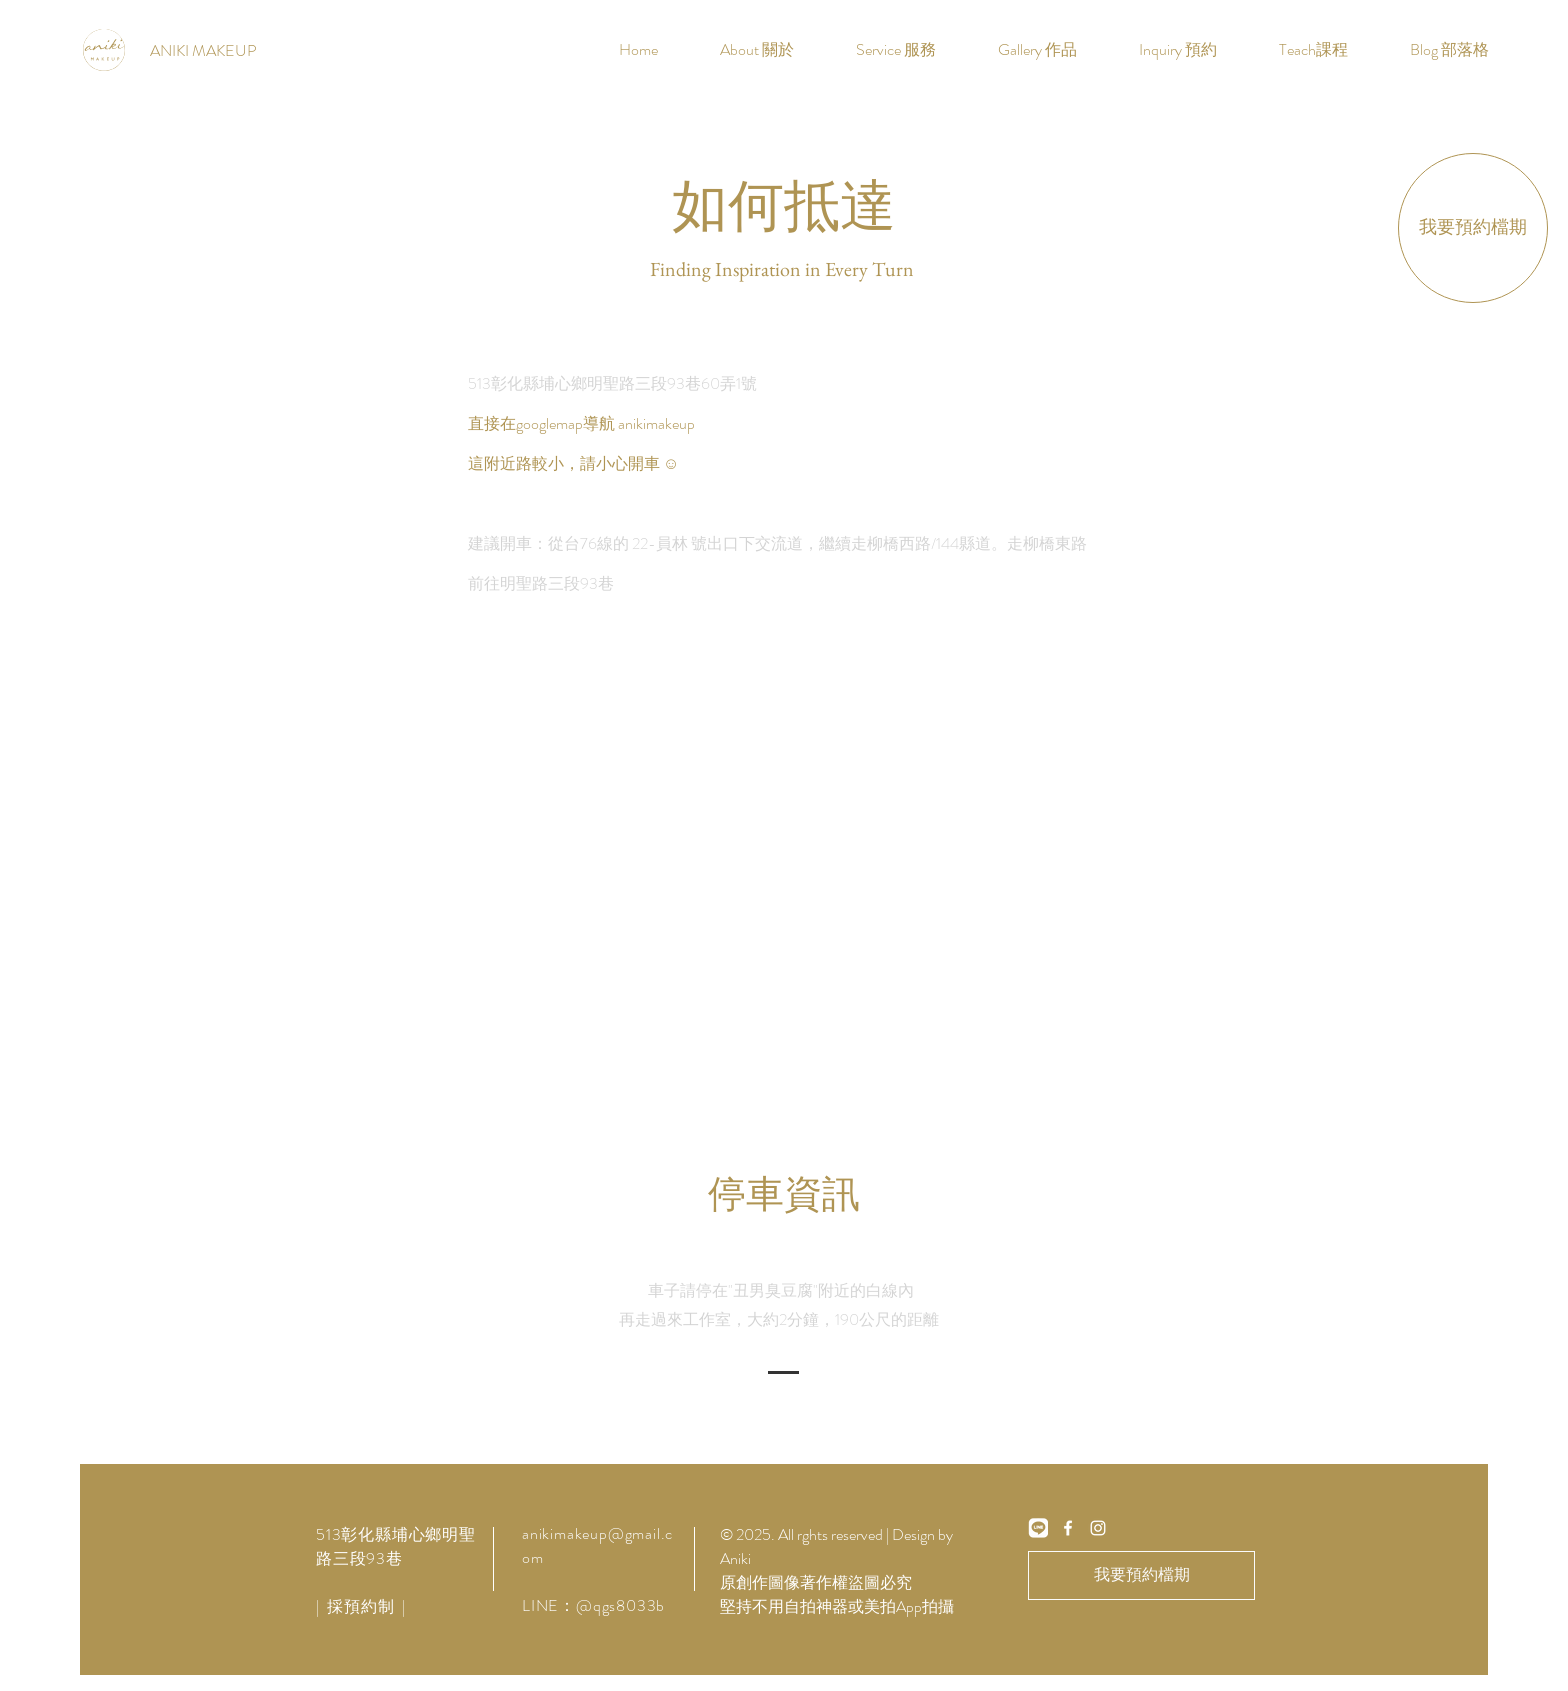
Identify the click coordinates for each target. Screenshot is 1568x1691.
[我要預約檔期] (1473, 228)
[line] (1038, 1528)
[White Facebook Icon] (1068, 1528)
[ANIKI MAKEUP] (203, 51)
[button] (896, 50)
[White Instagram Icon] (1098, 1528)
